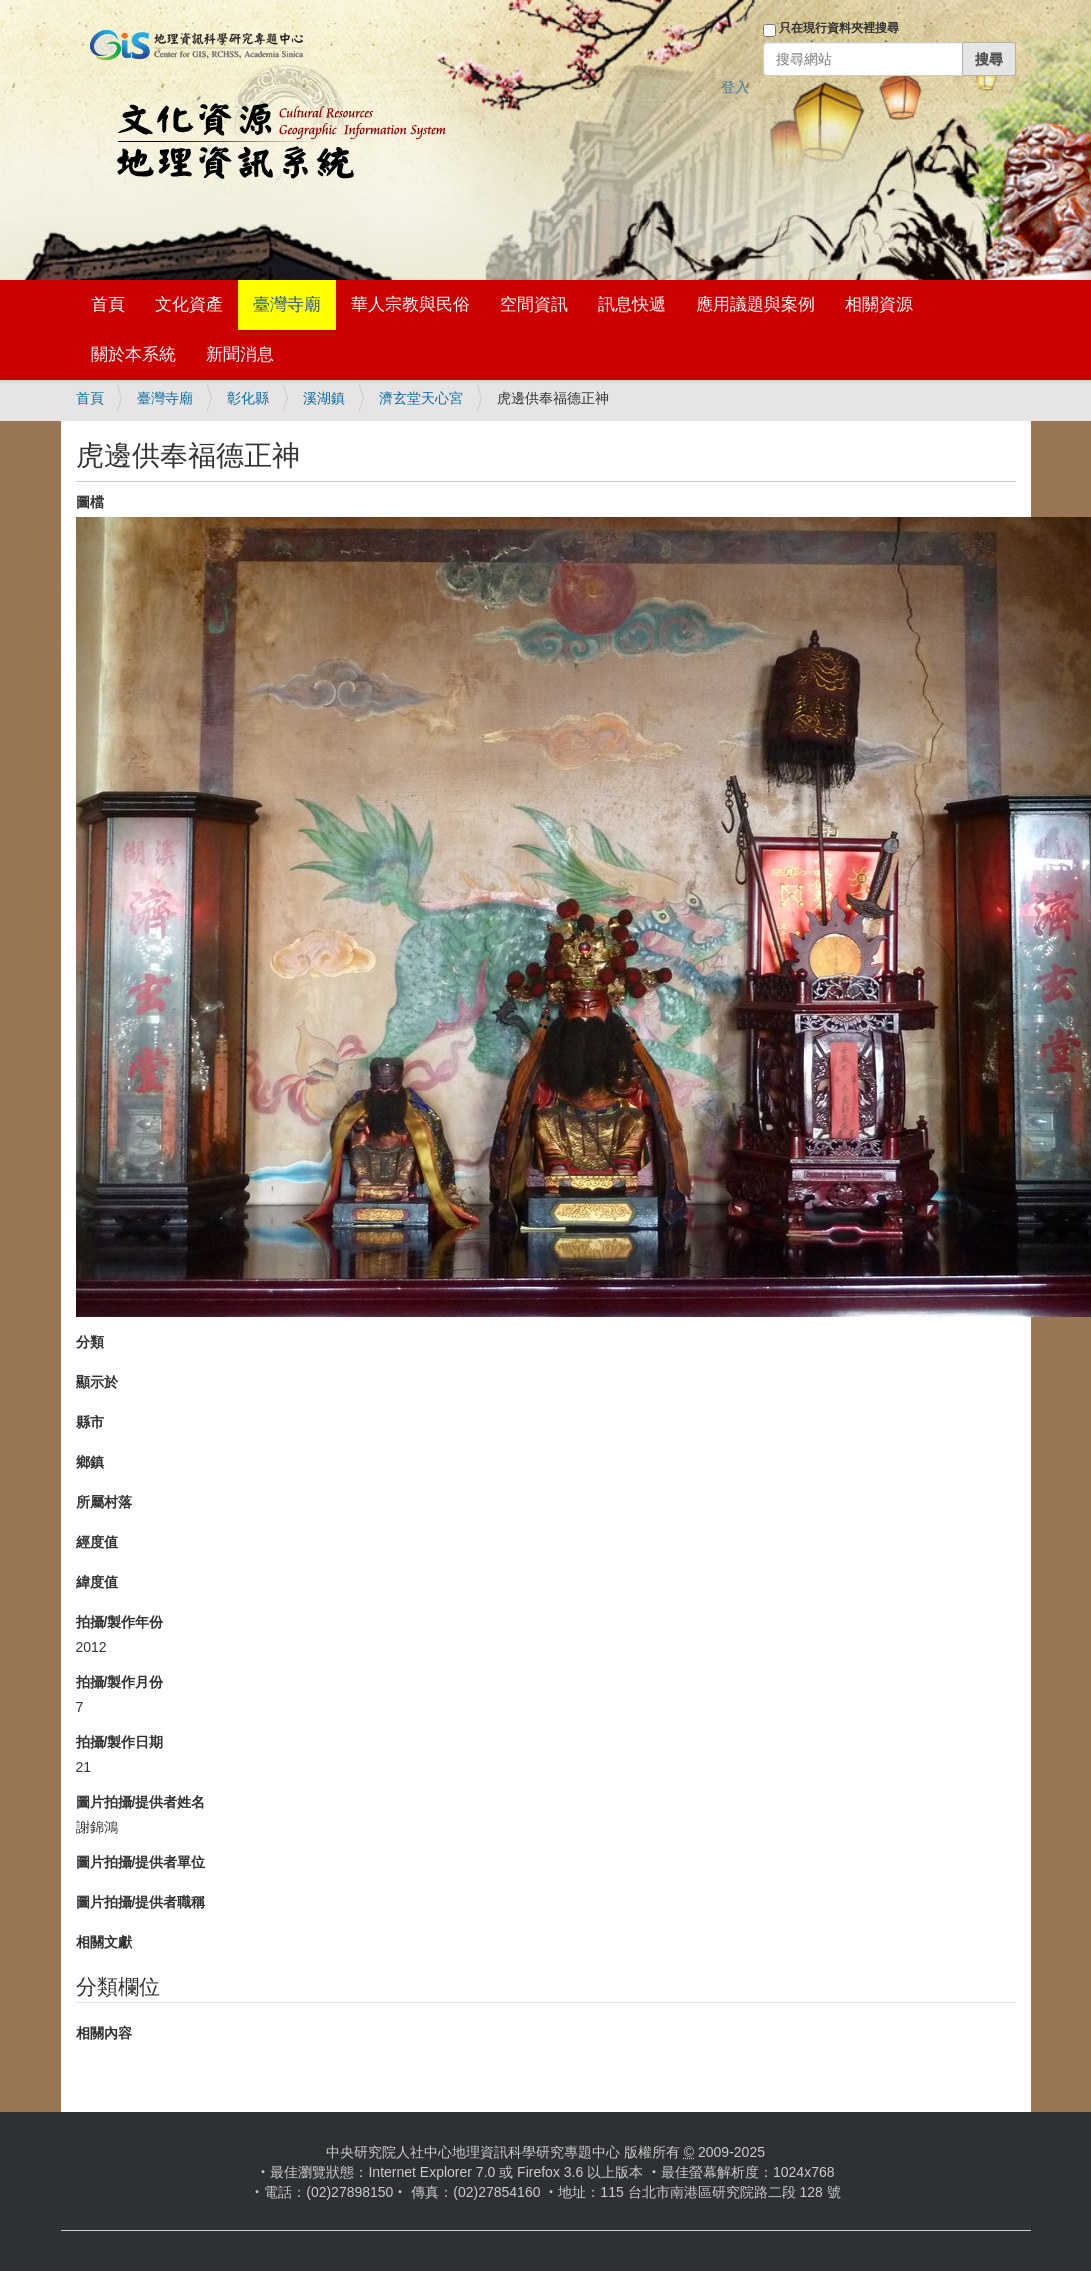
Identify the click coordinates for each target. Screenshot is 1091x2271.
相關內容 (104, 2033)
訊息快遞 (632, 304)
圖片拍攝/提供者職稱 (141, 1902)
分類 (90, 1342)
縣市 (90, 1422)
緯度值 (97, 1582)
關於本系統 (133, 354)
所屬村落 (104, 1502)
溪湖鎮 (324, 398)
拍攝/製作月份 (120, 1682)
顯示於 (97, 1382)
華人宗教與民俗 (410, 304)
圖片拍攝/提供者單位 (141, 1862)
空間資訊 (534, 304)
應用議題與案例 (755, 304)
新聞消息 (240, 354)
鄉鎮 (90, 1462)
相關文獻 (104, 1942)
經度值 (97, 1542)
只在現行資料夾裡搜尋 (839, 28)
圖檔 (90, 502)
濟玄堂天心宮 (421, 398)
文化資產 (189, 304)
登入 (735, 87)
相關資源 (879, 304)
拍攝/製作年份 (120, 1622)
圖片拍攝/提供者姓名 (141, 1802)
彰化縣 (248, 398)
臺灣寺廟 (287, 304)
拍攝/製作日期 (120, 1742)
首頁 (108, 304)
